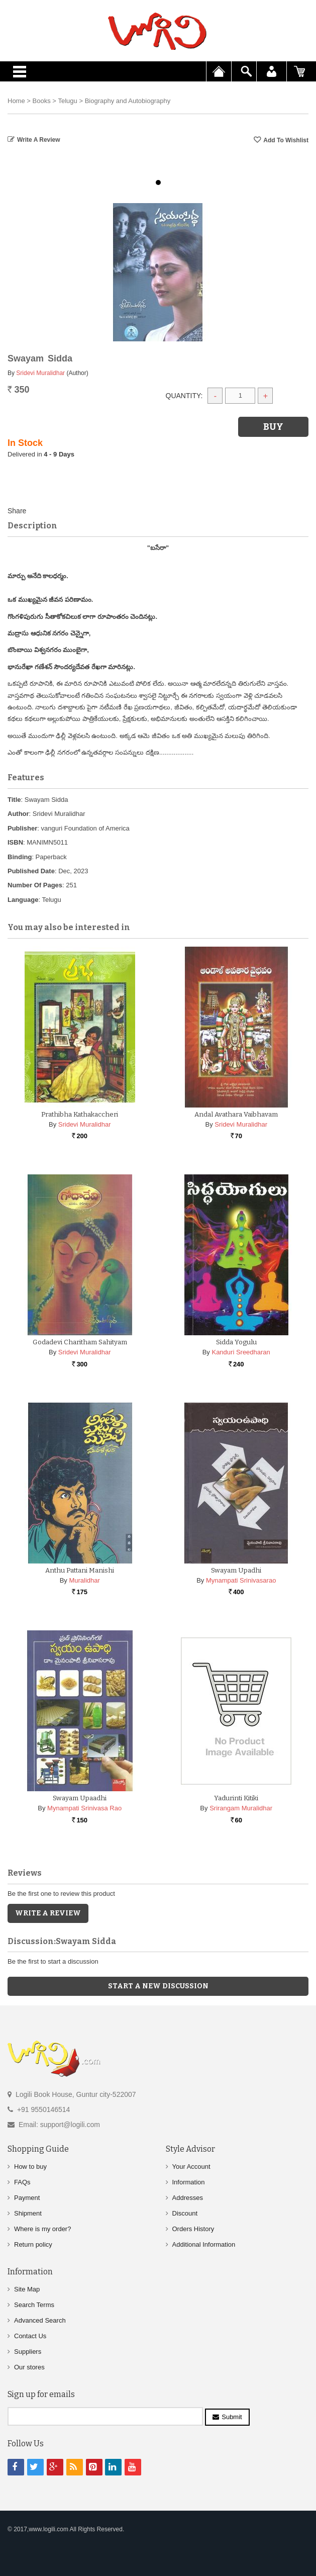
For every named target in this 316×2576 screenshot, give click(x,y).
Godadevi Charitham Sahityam (79, 1342)
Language (23, 899)
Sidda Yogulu (236, 1342)
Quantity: (184, 396)
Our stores (29, 2367)
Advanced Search (40, 2320)
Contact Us (30, 2336)
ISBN (15, 842)
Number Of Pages (35, 885)
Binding (20, 857)
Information (188, 2182)
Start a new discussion (158, 1986)
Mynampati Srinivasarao (241, 1580)
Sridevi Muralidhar (40, 373)
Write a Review (38, 139)
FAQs (22, 2182)
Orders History (193, 2229)
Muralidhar (84, 1580)
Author (18, 813)
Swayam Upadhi (236, 1570)
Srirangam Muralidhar (240, 1808)
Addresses (187, 2197)
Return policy (33, 2244)
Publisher (22, 828)
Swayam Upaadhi (80, 1798)
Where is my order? (42, 2229)
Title (14, 799)
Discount (185, 2213)
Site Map (27, 2289)
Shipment (28, 2213)
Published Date (31, 871)
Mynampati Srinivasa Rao (84, 1808)
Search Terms (34, 2305)
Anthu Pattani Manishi (80, 1570)
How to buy (30, 2166)
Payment (27, 2197)
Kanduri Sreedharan (241, 1352)
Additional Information (204, 2244)
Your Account (191, 2166)
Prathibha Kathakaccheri (80, 1114)
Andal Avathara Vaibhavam (236, 1114)
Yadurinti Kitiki (236, 1798)
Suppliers (27, 2351)
